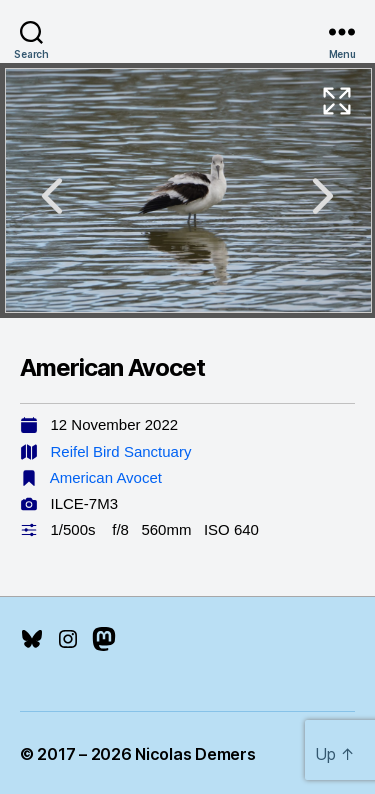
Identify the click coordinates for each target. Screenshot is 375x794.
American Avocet (106, 477)
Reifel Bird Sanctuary (121, 451)
